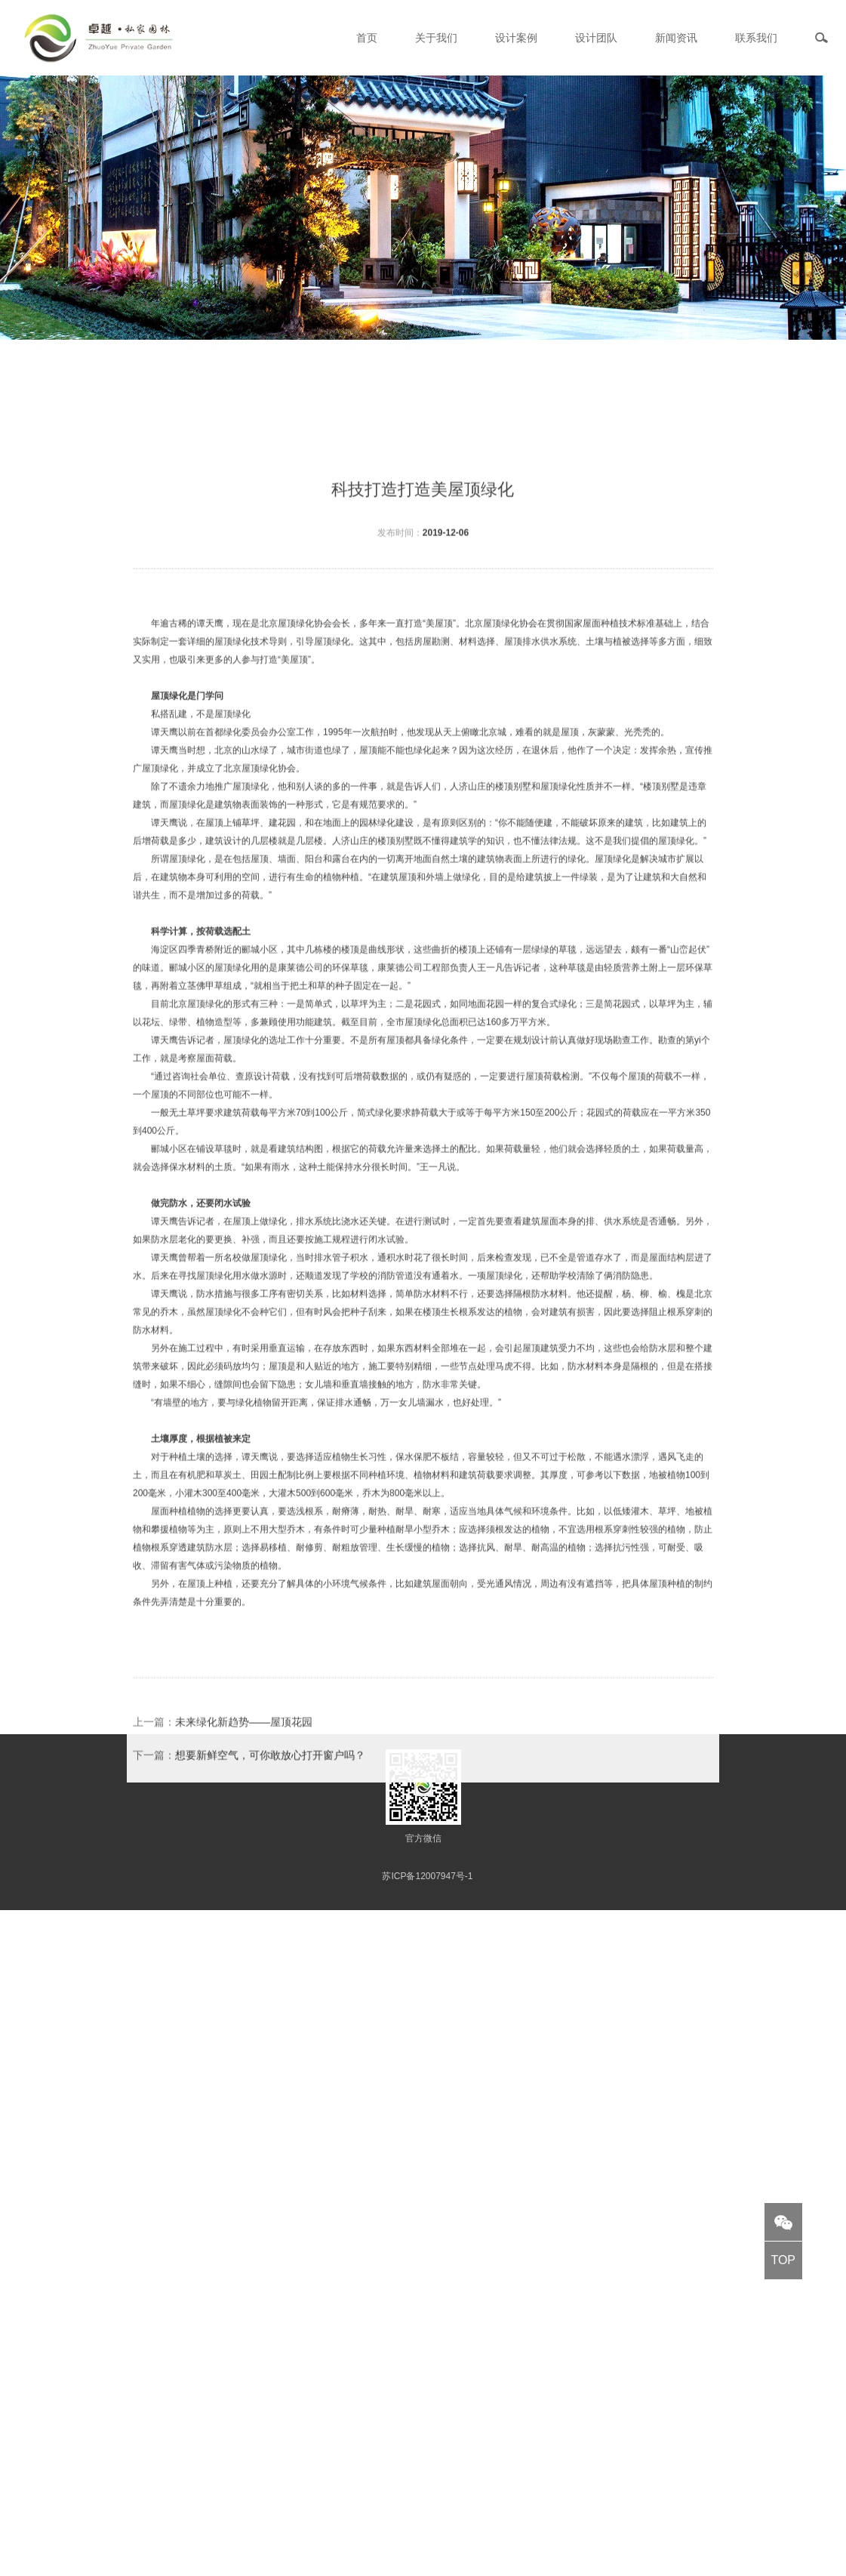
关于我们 (436, 38)
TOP (783, 2260)
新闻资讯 (676, 38)
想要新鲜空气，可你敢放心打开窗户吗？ (270, 1841)
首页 (366, 38)
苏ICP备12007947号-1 (427, 1876)
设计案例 (516, 38)
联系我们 (756, 38)
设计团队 (596, 38)
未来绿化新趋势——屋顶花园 (243, 1807)
